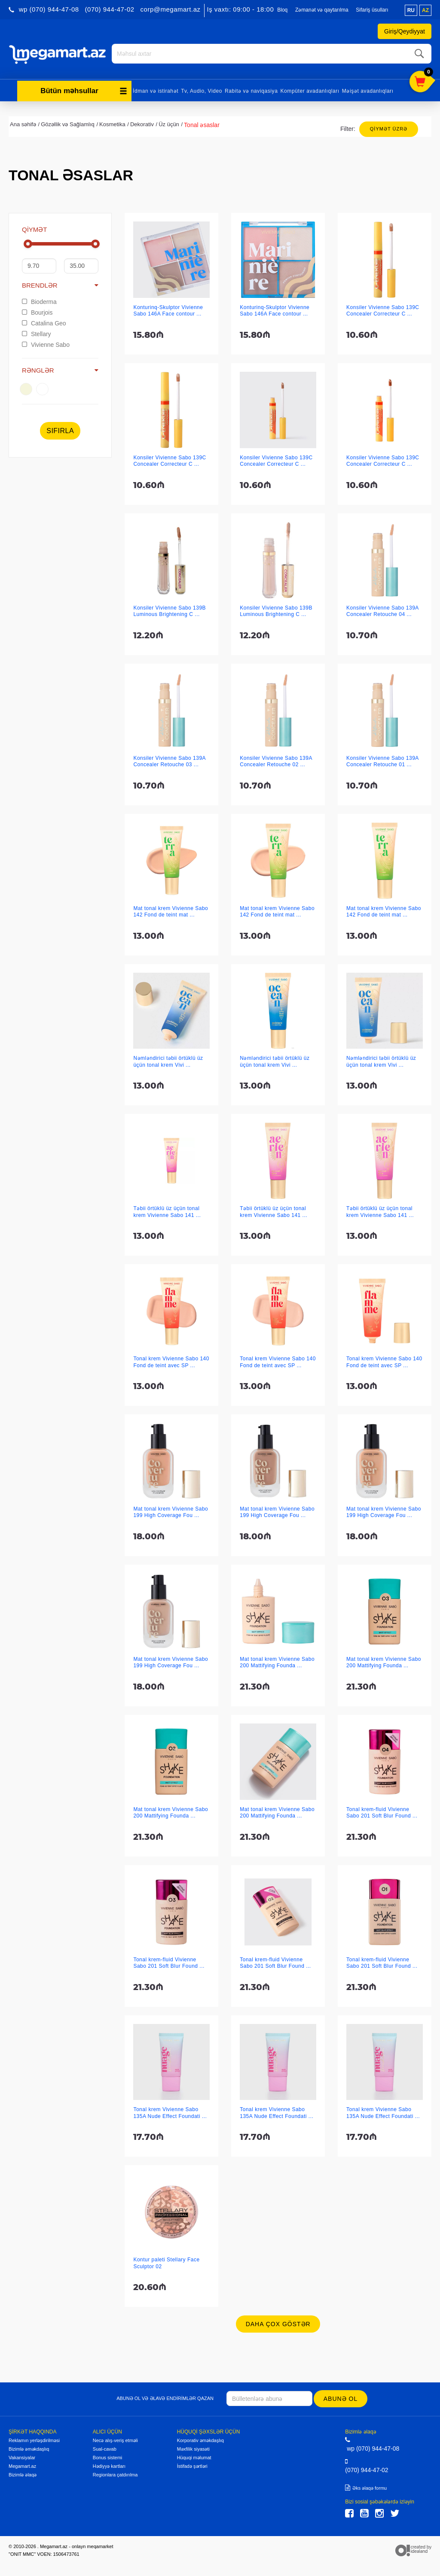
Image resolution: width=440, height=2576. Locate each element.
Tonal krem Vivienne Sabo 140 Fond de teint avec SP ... (171, 1360)
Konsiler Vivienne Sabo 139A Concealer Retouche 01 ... (382, 759)
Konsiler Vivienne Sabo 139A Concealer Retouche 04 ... (382, 609)
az (425, 10)
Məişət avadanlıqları (368, 89)
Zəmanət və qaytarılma (321, 10)
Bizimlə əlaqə (23, 2473)
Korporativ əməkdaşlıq (200, 2438)
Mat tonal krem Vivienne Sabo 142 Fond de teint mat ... (170, 910)
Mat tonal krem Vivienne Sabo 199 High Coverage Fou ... (170, 1510)
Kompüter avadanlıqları (309, 89)
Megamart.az (22, 2464)
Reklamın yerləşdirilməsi (34, 2438)
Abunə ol (341, 2397)
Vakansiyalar (22, 2455)
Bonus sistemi (107, 2455)
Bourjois (37, 310)
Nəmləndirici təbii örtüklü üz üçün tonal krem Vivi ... (168, 1059)
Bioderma (39, 300)
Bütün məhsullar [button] (83, 89)
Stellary (36, 332)
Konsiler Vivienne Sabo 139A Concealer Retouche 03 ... (169, 759)
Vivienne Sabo (46, 343)
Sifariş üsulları (372, 10)
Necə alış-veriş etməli (115, 2438)
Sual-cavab (104, 2447)
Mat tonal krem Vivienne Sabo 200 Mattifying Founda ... (277, 1660)
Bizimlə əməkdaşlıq (29, 2447)
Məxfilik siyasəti (193, 2447)
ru (411, 10)
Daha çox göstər (278, 2322)
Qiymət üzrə (388, 127)
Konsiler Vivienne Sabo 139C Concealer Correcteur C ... (382, 309)
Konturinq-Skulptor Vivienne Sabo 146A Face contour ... (168, 309)
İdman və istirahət (155, 89)
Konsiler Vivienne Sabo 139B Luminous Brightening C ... (169, 609)
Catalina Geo (44, 321)
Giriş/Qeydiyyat (404, 31)
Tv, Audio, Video (201, 89)
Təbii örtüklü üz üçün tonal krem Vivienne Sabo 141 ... (167, 1210)
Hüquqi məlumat (194, 2455)
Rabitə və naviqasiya (251, 89)
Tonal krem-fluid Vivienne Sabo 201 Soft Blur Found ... (381, 1811)
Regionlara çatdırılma (115, 2473)
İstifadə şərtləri (192, 2464)
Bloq (282, 10)
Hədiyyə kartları (109, 2464)
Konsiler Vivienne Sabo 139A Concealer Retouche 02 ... (276, 759)
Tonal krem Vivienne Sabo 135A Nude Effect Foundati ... (170, 2111)
